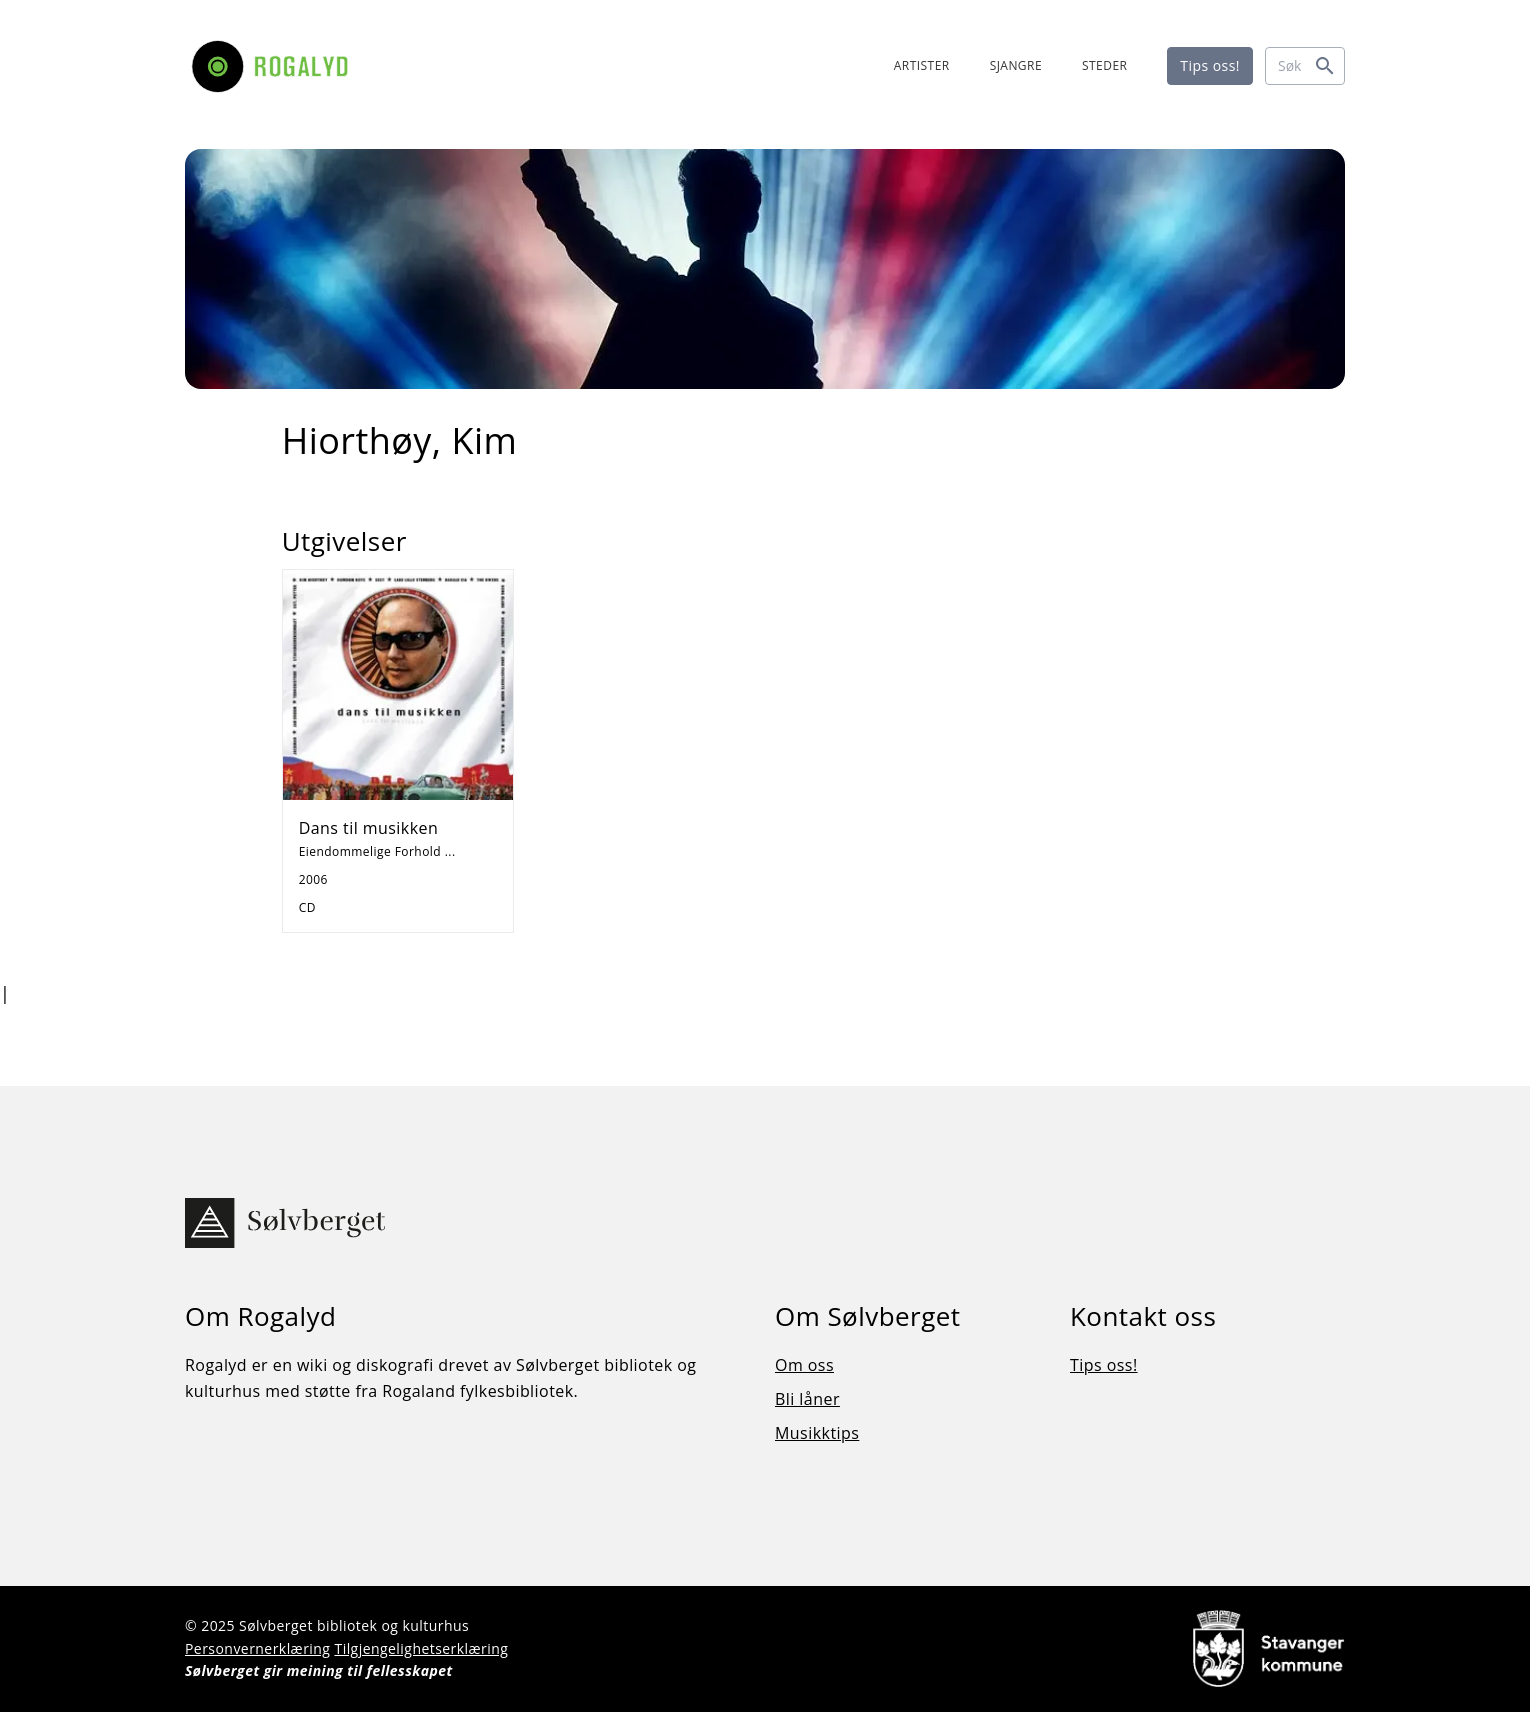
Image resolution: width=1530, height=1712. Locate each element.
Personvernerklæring (257, 1648)
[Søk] (1305, 66)
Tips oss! (1210, 65)
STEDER (1104, 65)
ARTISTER (922, 65)
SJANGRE (1016, 65)
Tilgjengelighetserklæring (421, 1648)
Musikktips (817, 1433)
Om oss (804, 1365)
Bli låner (807, 1399)
